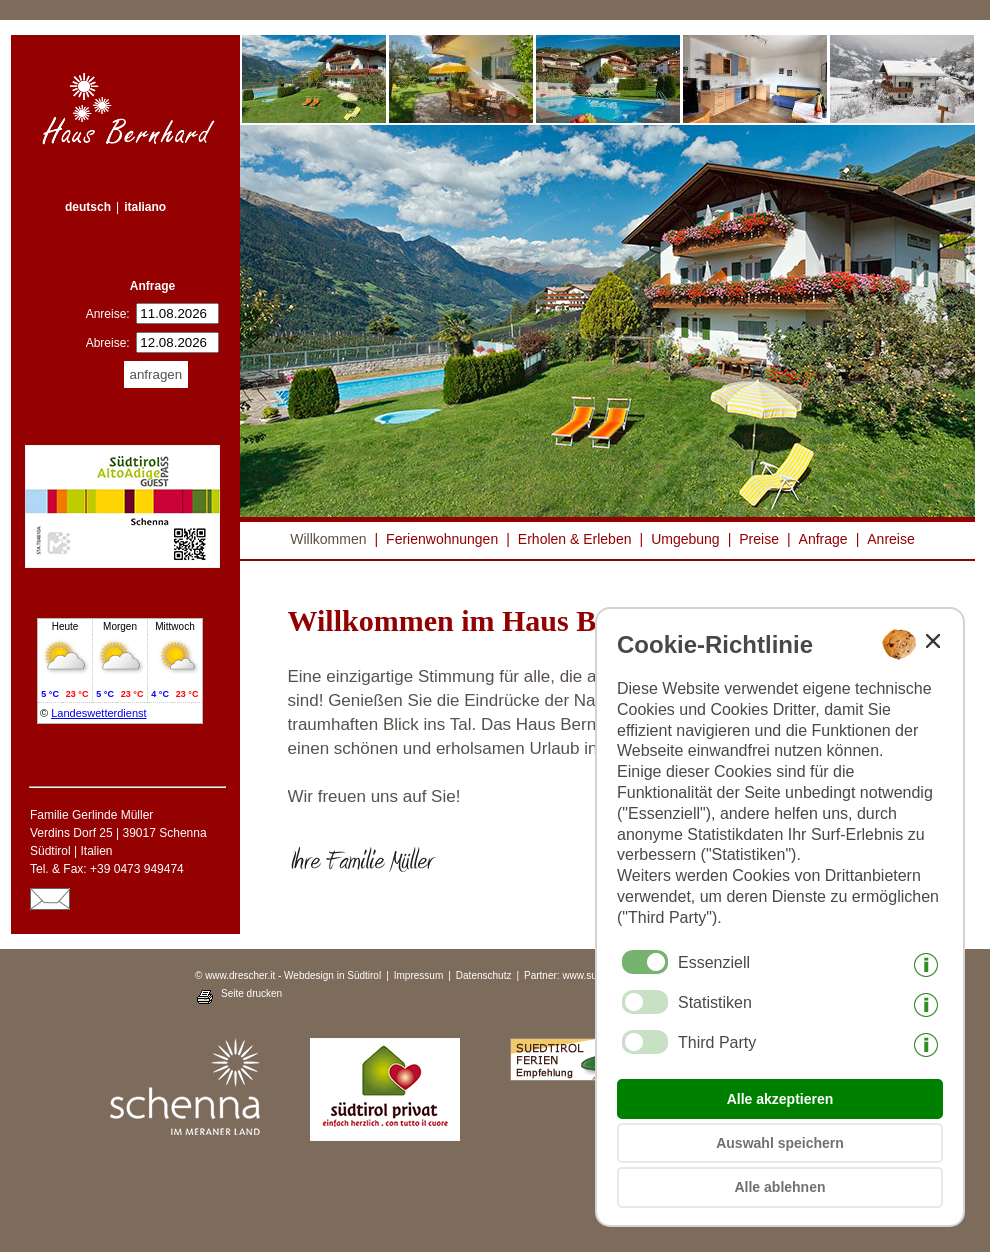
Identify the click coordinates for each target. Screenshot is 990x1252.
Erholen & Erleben (575, 539)
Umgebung (685, 539)
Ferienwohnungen (442, 539)
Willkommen (328, 539)
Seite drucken (251, 993)
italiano (145, 207)
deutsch (88, 207)
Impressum (418, 975)
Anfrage (823, 539)
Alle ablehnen (779, 1187)
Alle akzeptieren (780, 1099)
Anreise (890, 539)
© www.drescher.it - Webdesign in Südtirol (288, 975)
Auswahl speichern (780, 1143)
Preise (759, 539)
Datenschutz (484, 975)
